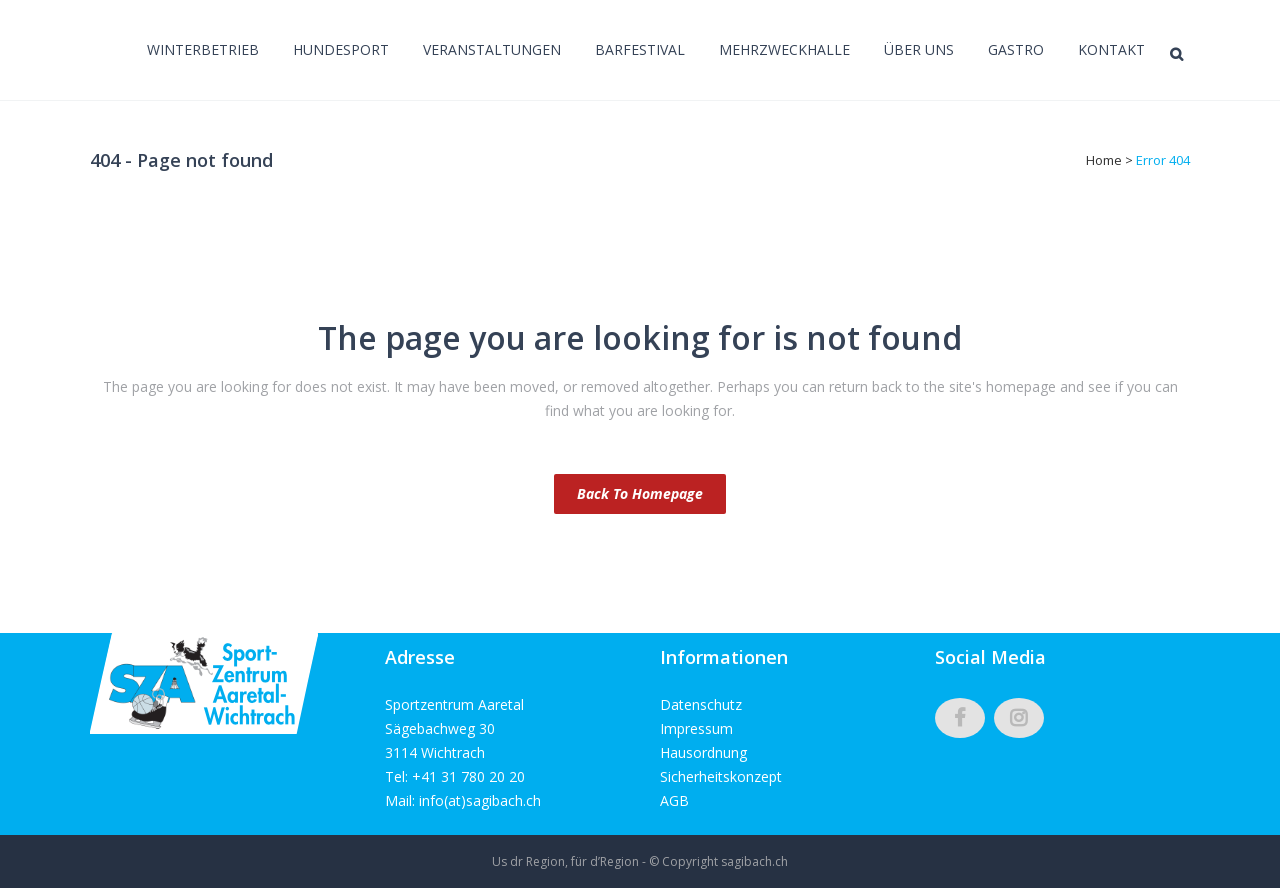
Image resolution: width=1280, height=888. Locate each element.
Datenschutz (701, 704)
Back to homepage (640, 493)
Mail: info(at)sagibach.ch (463, 800)
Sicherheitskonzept (721, 776)
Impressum (696, 728)
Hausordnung (703, 752)
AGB (674, 800)
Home (1104, 160)
